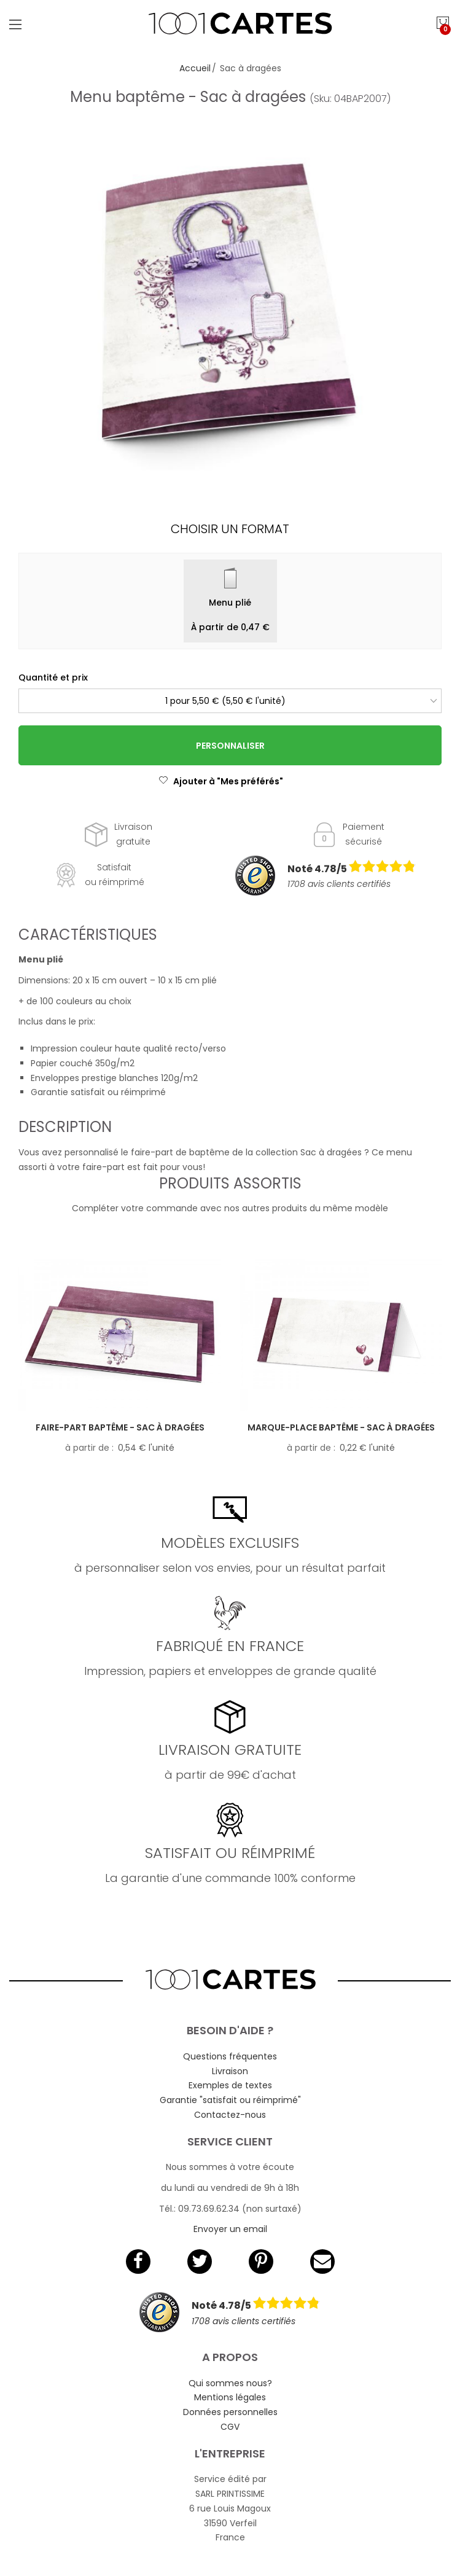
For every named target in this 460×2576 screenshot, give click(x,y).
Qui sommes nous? (230, 2383)
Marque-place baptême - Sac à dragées (341, 1427)
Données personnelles (230, 2412)
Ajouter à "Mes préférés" (220, 781)
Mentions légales (230, 2397)
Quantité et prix (53, 677)
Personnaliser (230, 746)
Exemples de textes (230, 2085)
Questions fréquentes (230, 2056)
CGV (230, 2427)
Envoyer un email (230, 2229)
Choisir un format (230, 528)
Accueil (195, 68)
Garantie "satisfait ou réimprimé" (230, 2100)
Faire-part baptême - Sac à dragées (120, 1427)
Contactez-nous (230, 2115)
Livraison (230, 2071)
